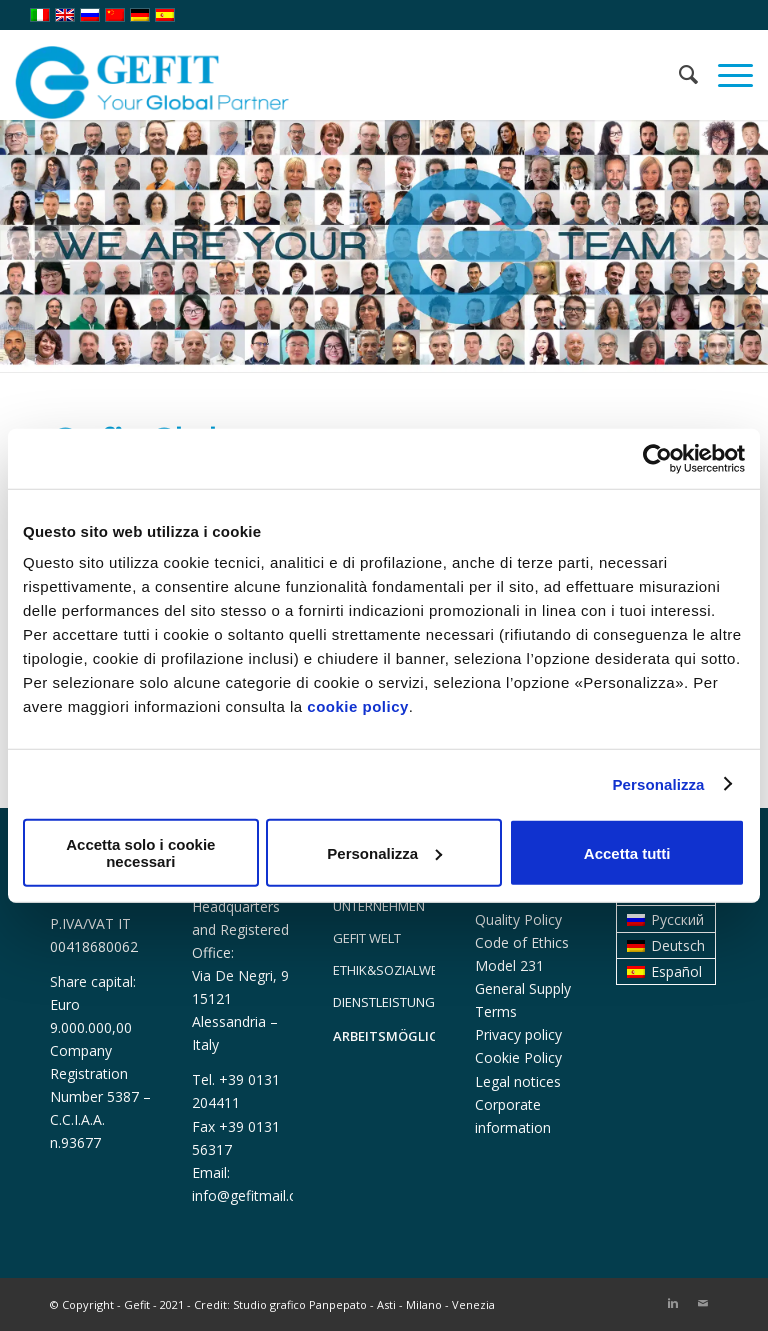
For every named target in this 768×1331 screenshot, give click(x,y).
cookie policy (358, 706)
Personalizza (658, 783)
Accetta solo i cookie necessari (140, 853)
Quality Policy (518, 919)
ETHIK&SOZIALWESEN (384, 970)
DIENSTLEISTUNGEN (384, 1002)
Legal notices (518, 1081)
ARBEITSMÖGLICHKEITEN (384, 1036)
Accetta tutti (627, 852)
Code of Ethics (522, 942)
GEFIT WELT (367, 938)
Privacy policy (518, 1034)
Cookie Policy (518, 1057)
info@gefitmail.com (255, 1195)
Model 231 (509, 965)
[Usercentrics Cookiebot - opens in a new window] (657, 458)
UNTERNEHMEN (379, 906)
